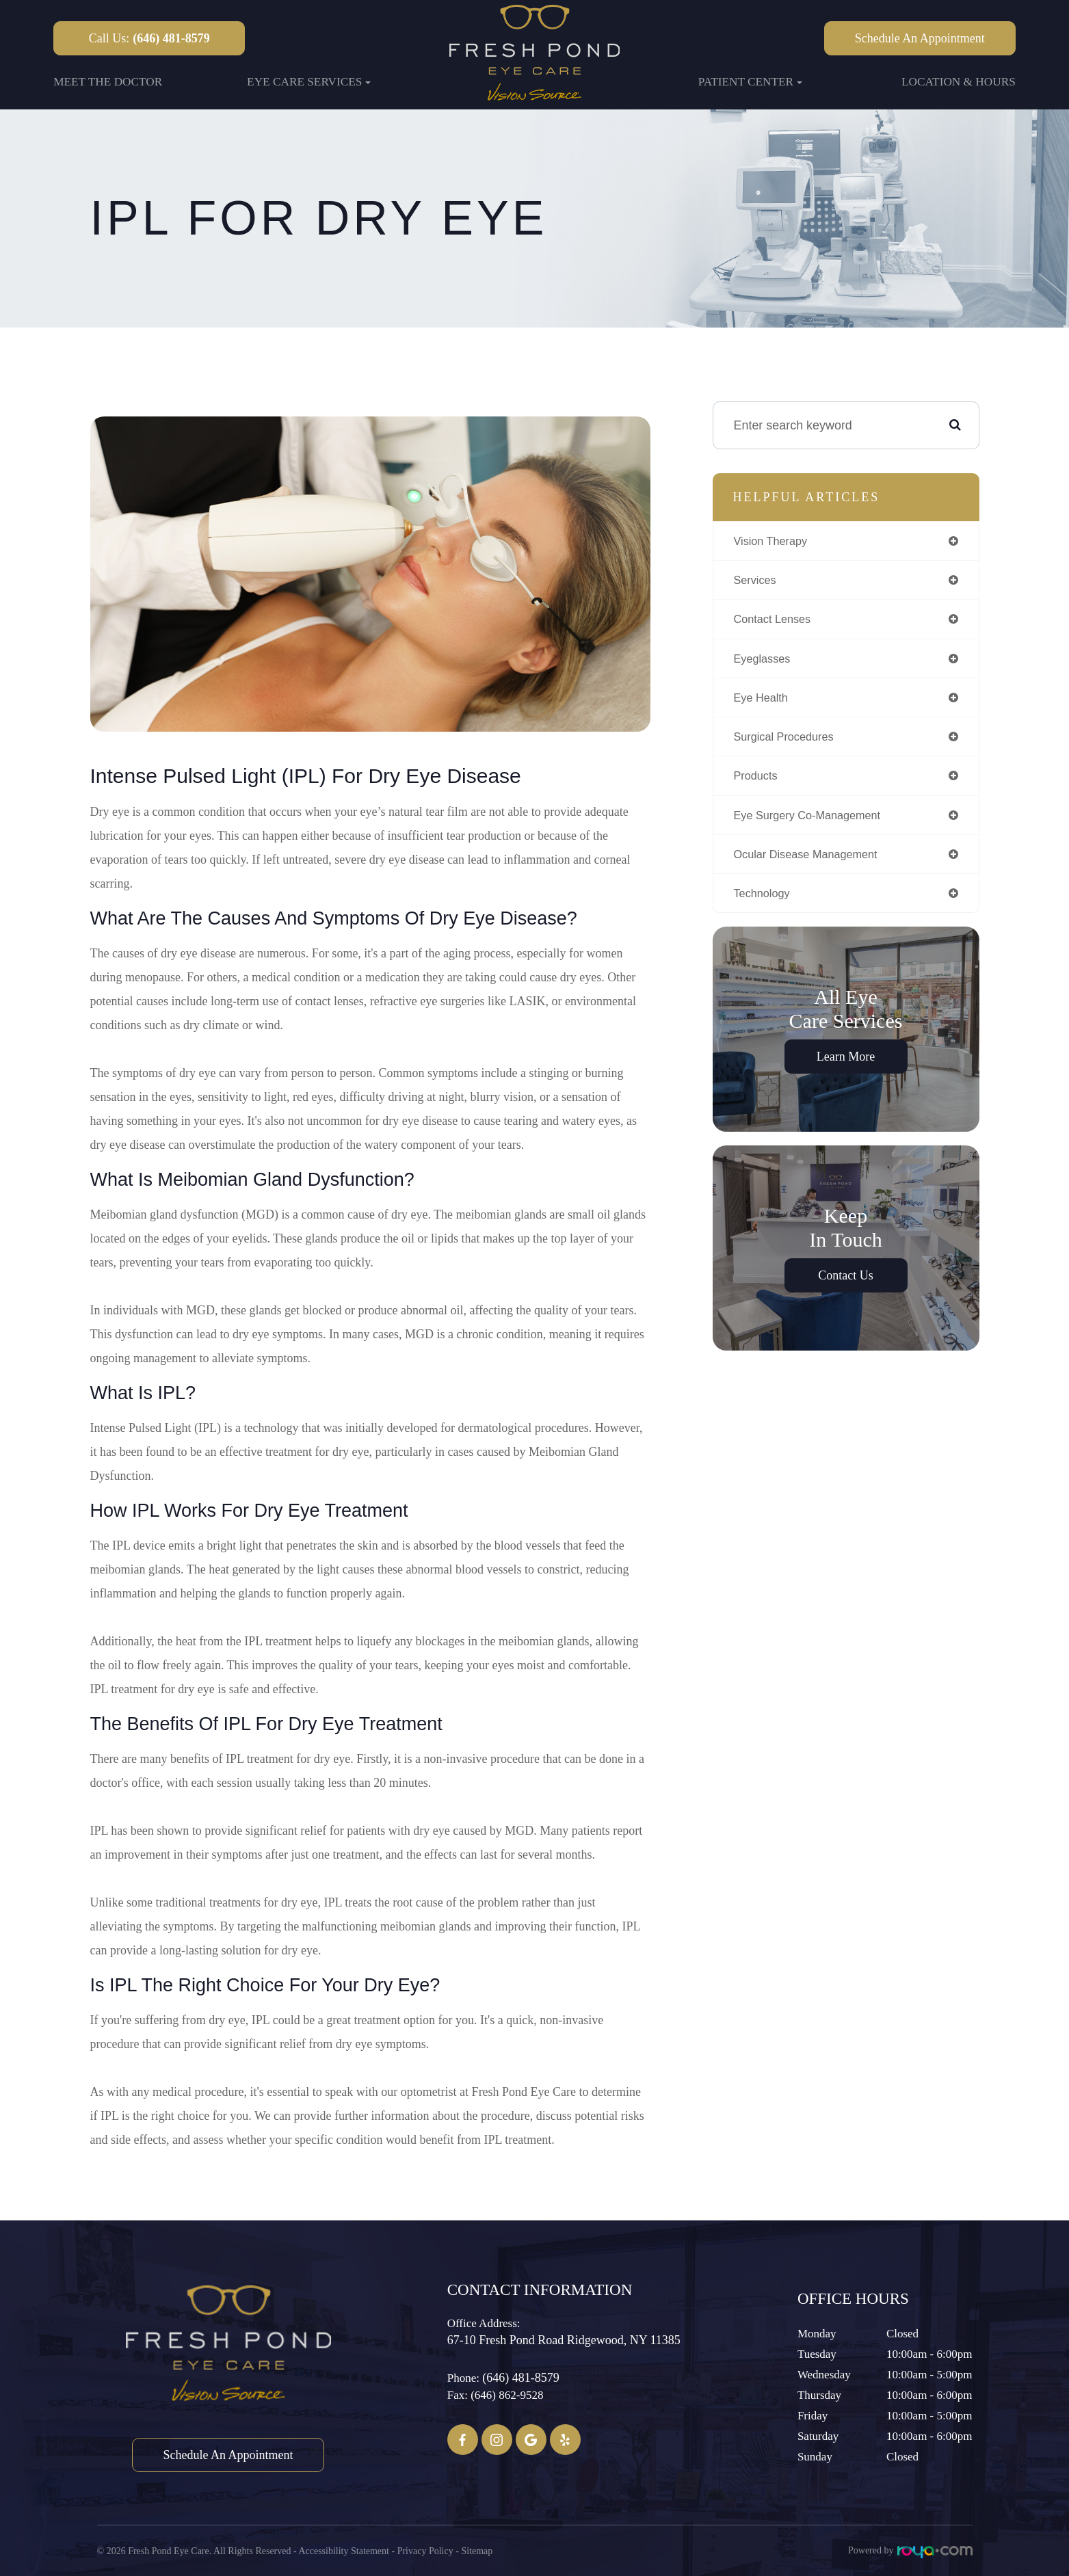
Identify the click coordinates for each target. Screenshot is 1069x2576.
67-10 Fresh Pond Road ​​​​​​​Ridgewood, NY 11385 (564, 2340)
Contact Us (845, 1287)
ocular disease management (813, 864)
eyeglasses (765, 662)
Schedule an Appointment (920, 38)
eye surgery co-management (815, 824)
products (758, 784)
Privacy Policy (425, 2550)
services (757, 582)
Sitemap (476, 2550)
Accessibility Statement (343, 2550)
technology (765, 905)
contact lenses (776, 622)
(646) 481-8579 (520, 2378)
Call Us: (149, 38)
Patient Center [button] (750, 81)
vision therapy (774, 541)
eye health (764, 703)
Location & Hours (958, 81)
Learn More (846, 1069)
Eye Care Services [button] (309, 81)
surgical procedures (789, 743)
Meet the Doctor (107, 81)
